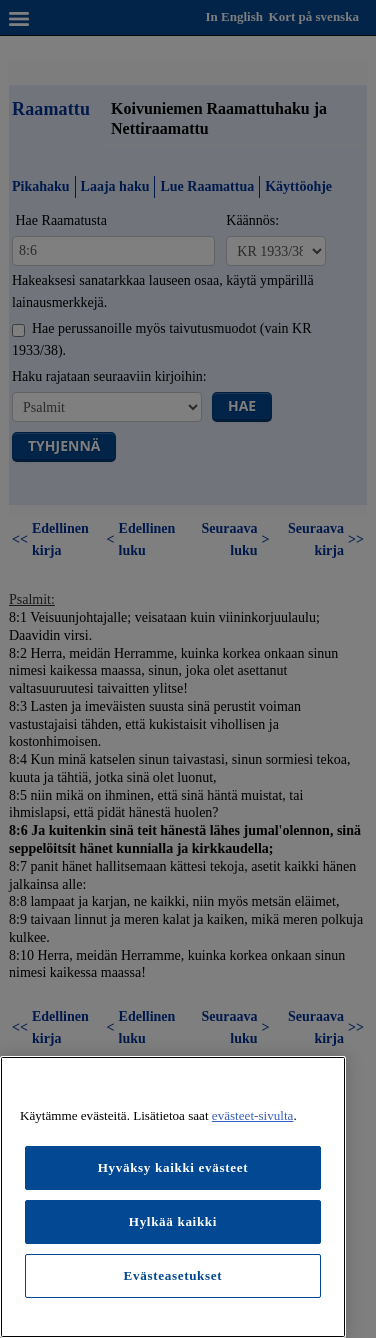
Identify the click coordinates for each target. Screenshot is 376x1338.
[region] (173, 1197)
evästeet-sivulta (253, 1115)
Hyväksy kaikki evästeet (173, 1167)
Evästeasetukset (173, 1275)
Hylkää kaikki (173, 1221)
